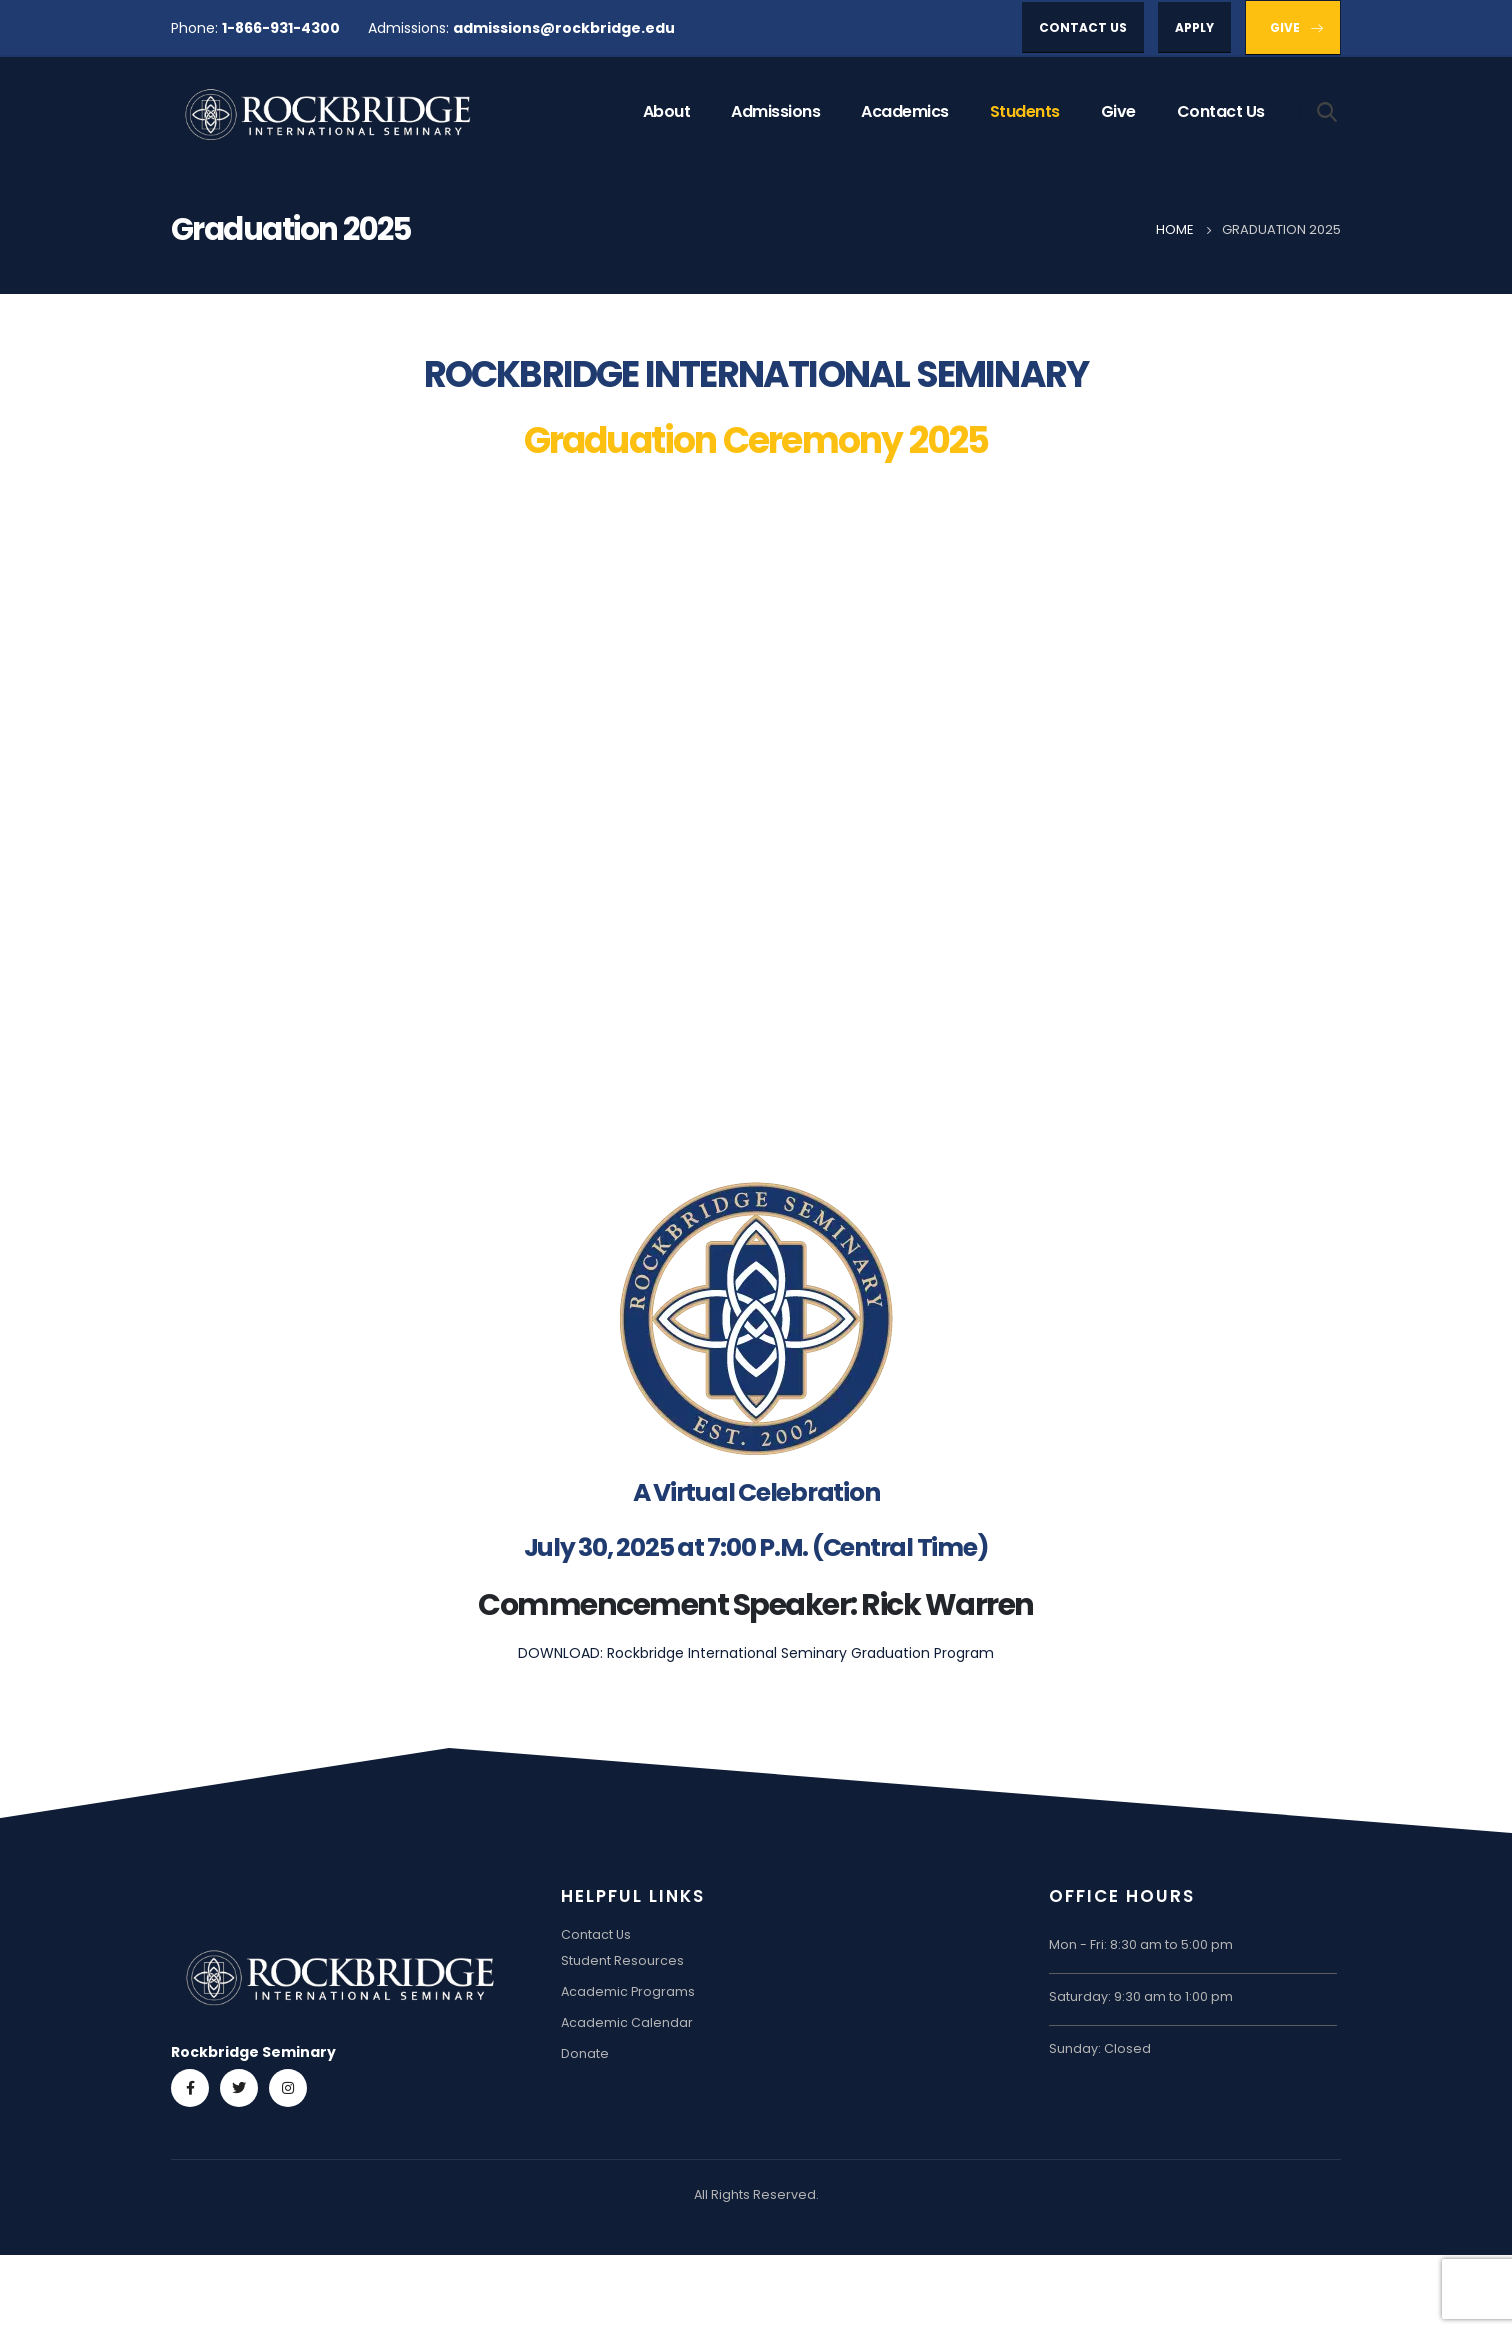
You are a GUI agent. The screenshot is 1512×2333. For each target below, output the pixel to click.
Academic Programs (628, 1991)
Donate (585, 2053)
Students (1025, 111)
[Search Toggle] (1327, 111)
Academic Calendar (627, 2022)
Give (1118, 111)
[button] (1083, 27)
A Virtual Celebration (756, 1492)
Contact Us (1221, 111)
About (667, 111)
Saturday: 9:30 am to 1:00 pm (1141, 1996)
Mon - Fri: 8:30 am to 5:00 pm (1141, 1944)
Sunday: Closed (1100, 2048)
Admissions (775, 111)
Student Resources (622, 1960)
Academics (905, 111)
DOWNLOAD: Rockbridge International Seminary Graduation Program (756, 1653)
